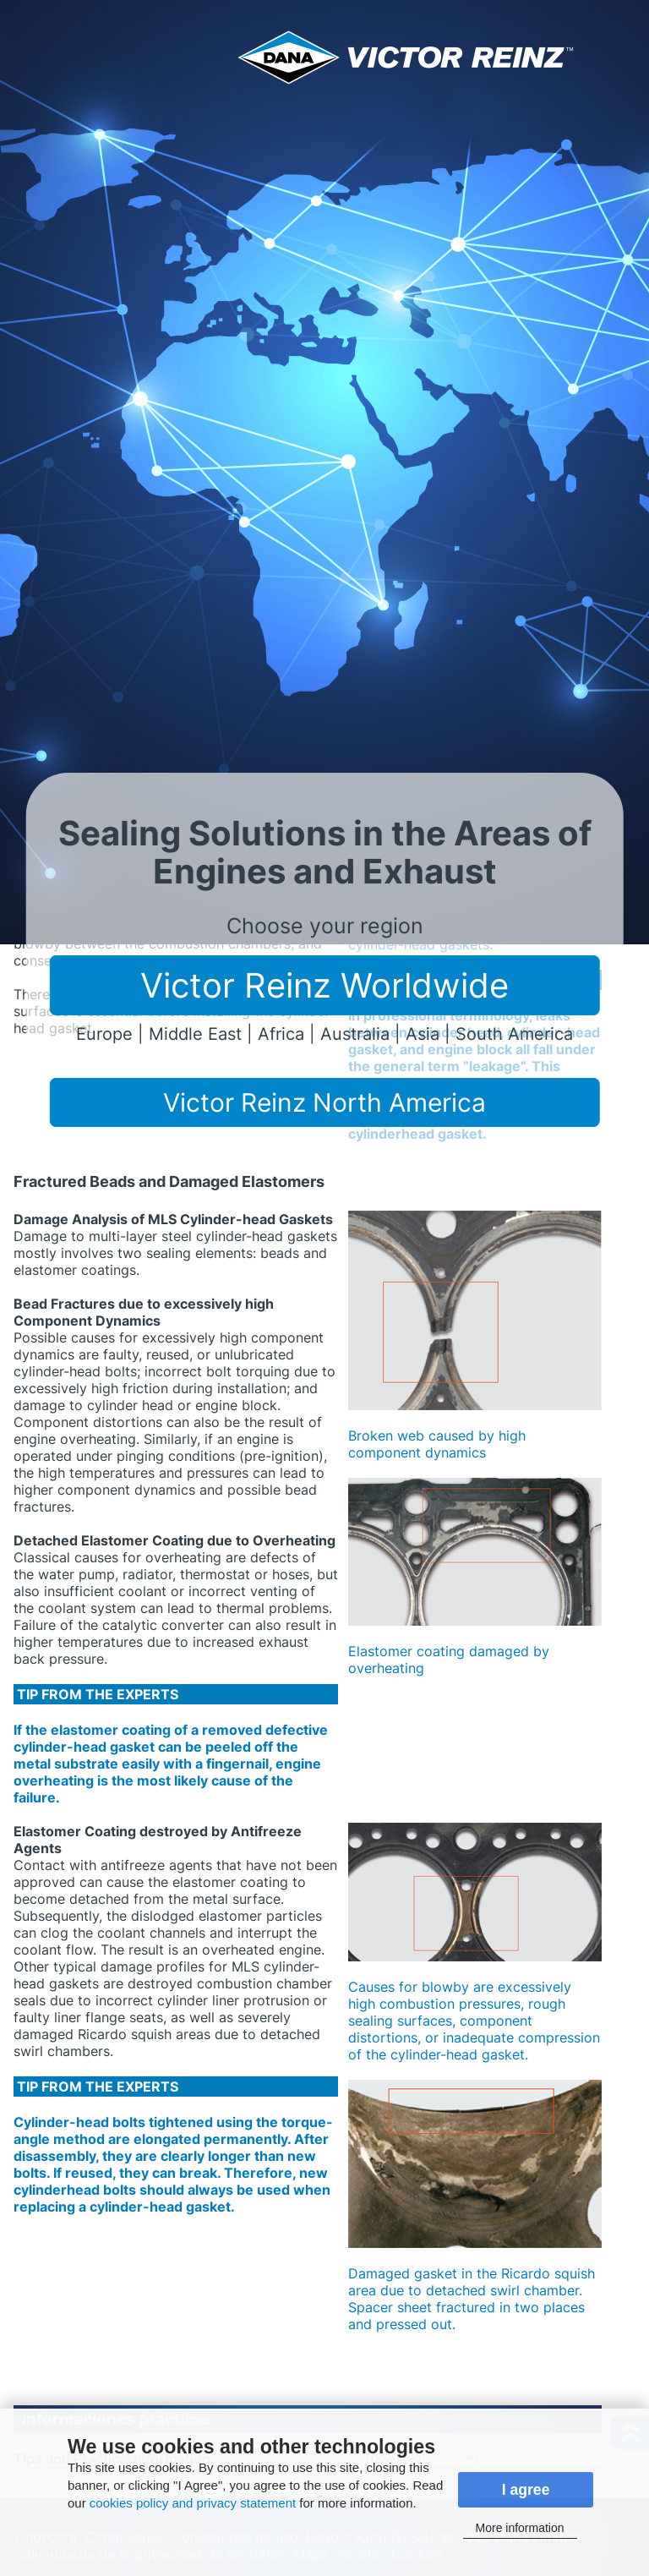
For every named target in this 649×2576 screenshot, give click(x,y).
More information (520, 2528)
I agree (526, 2489)
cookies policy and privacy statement (193, 2503)
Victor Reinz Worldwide (324, 985)
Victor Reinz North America (324, 1102)
